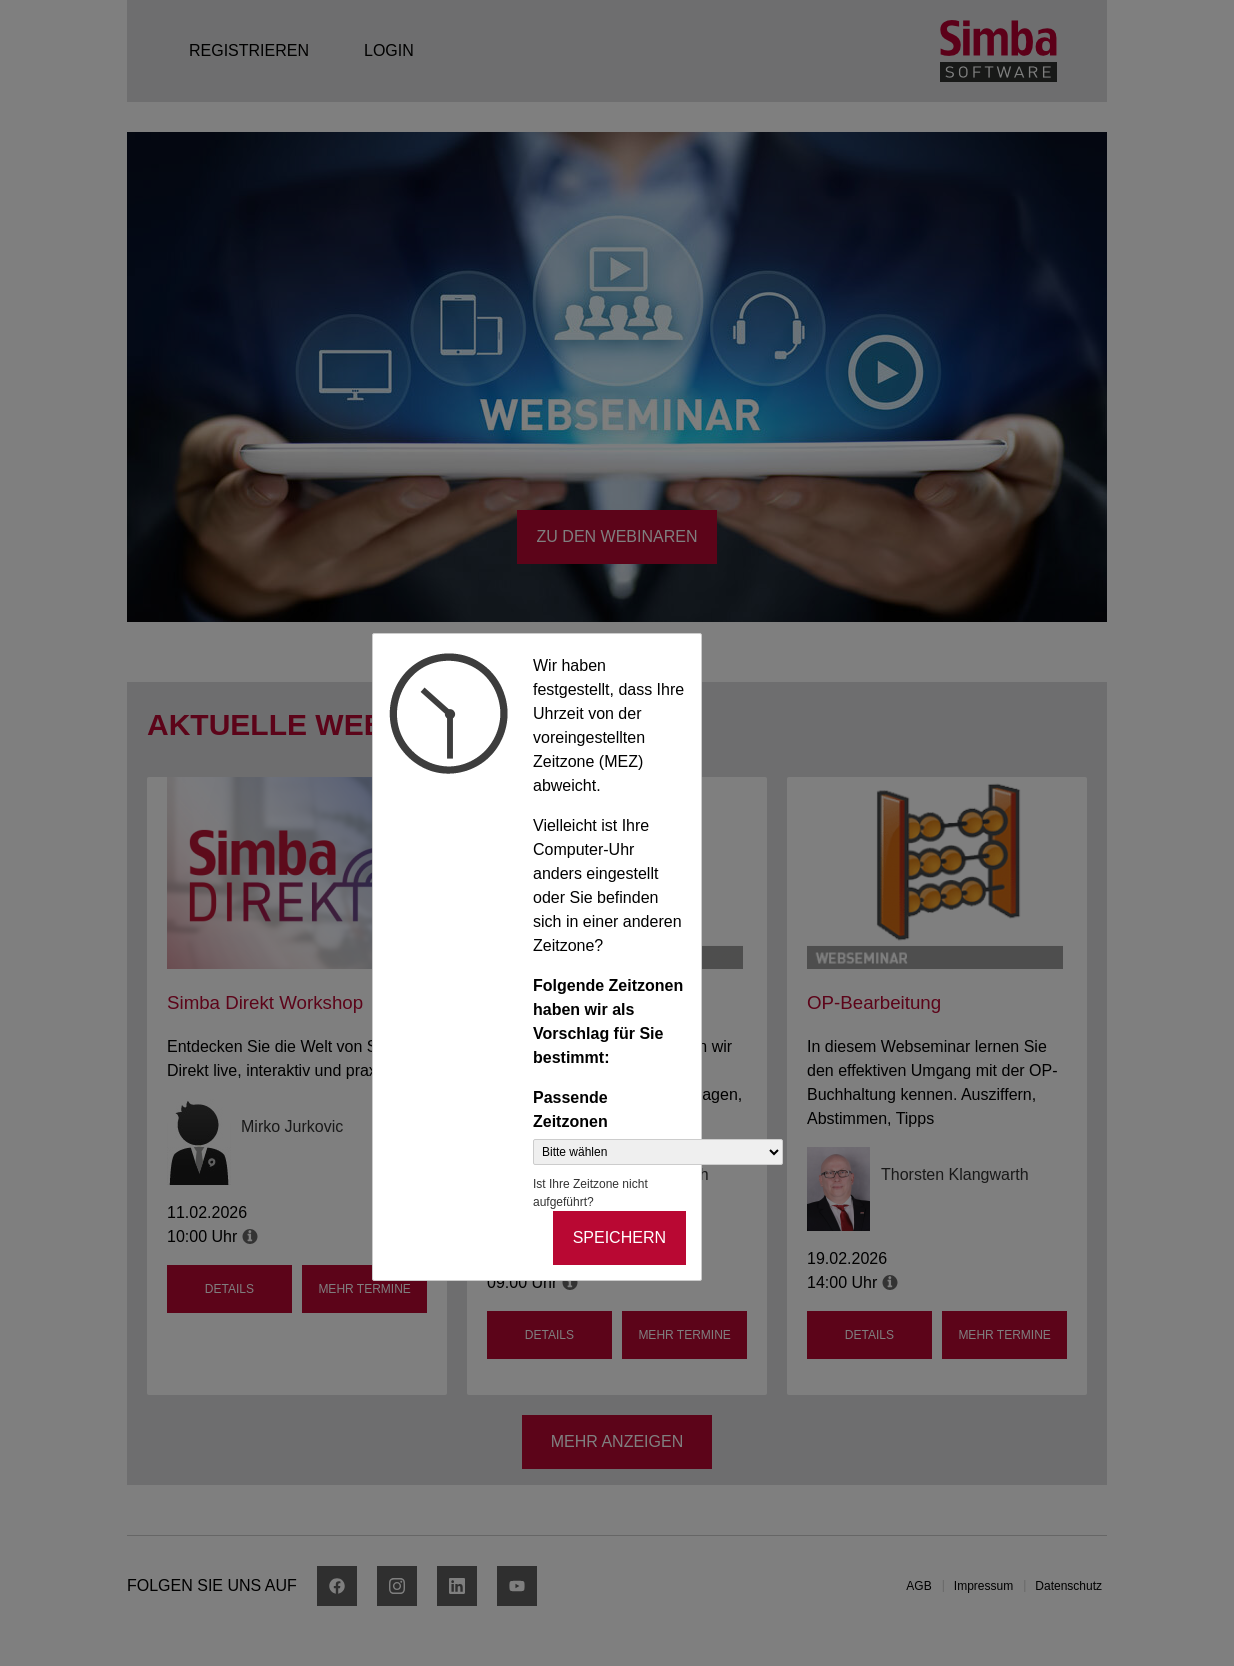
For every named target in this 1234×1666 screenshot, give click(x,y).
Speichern (619, 1237)
